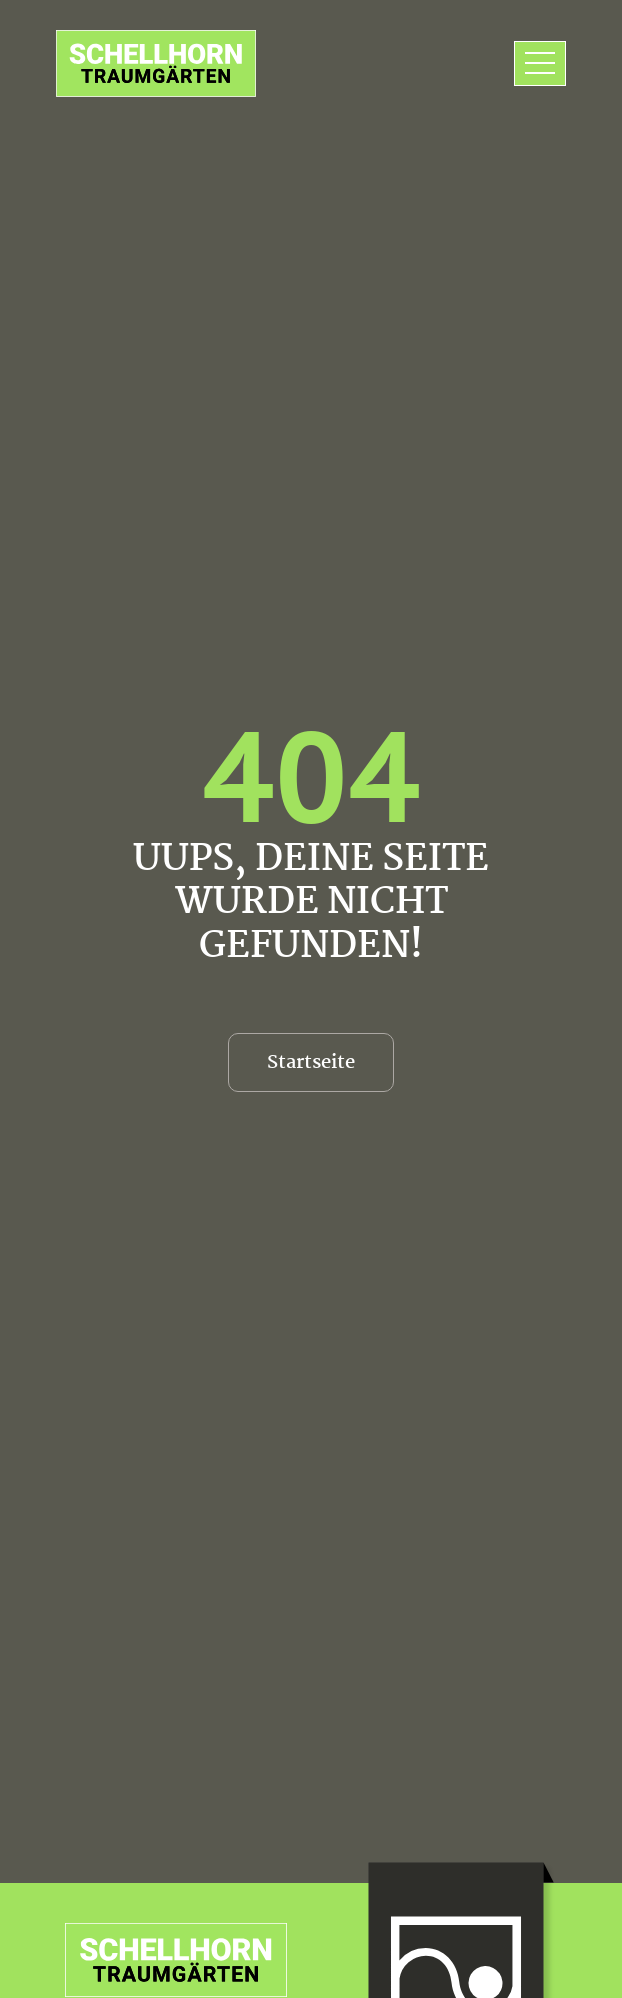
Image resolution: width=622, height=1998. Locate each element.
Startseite (311, 1063)
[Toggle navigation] (540, 64)
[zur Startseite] (156, 63)
